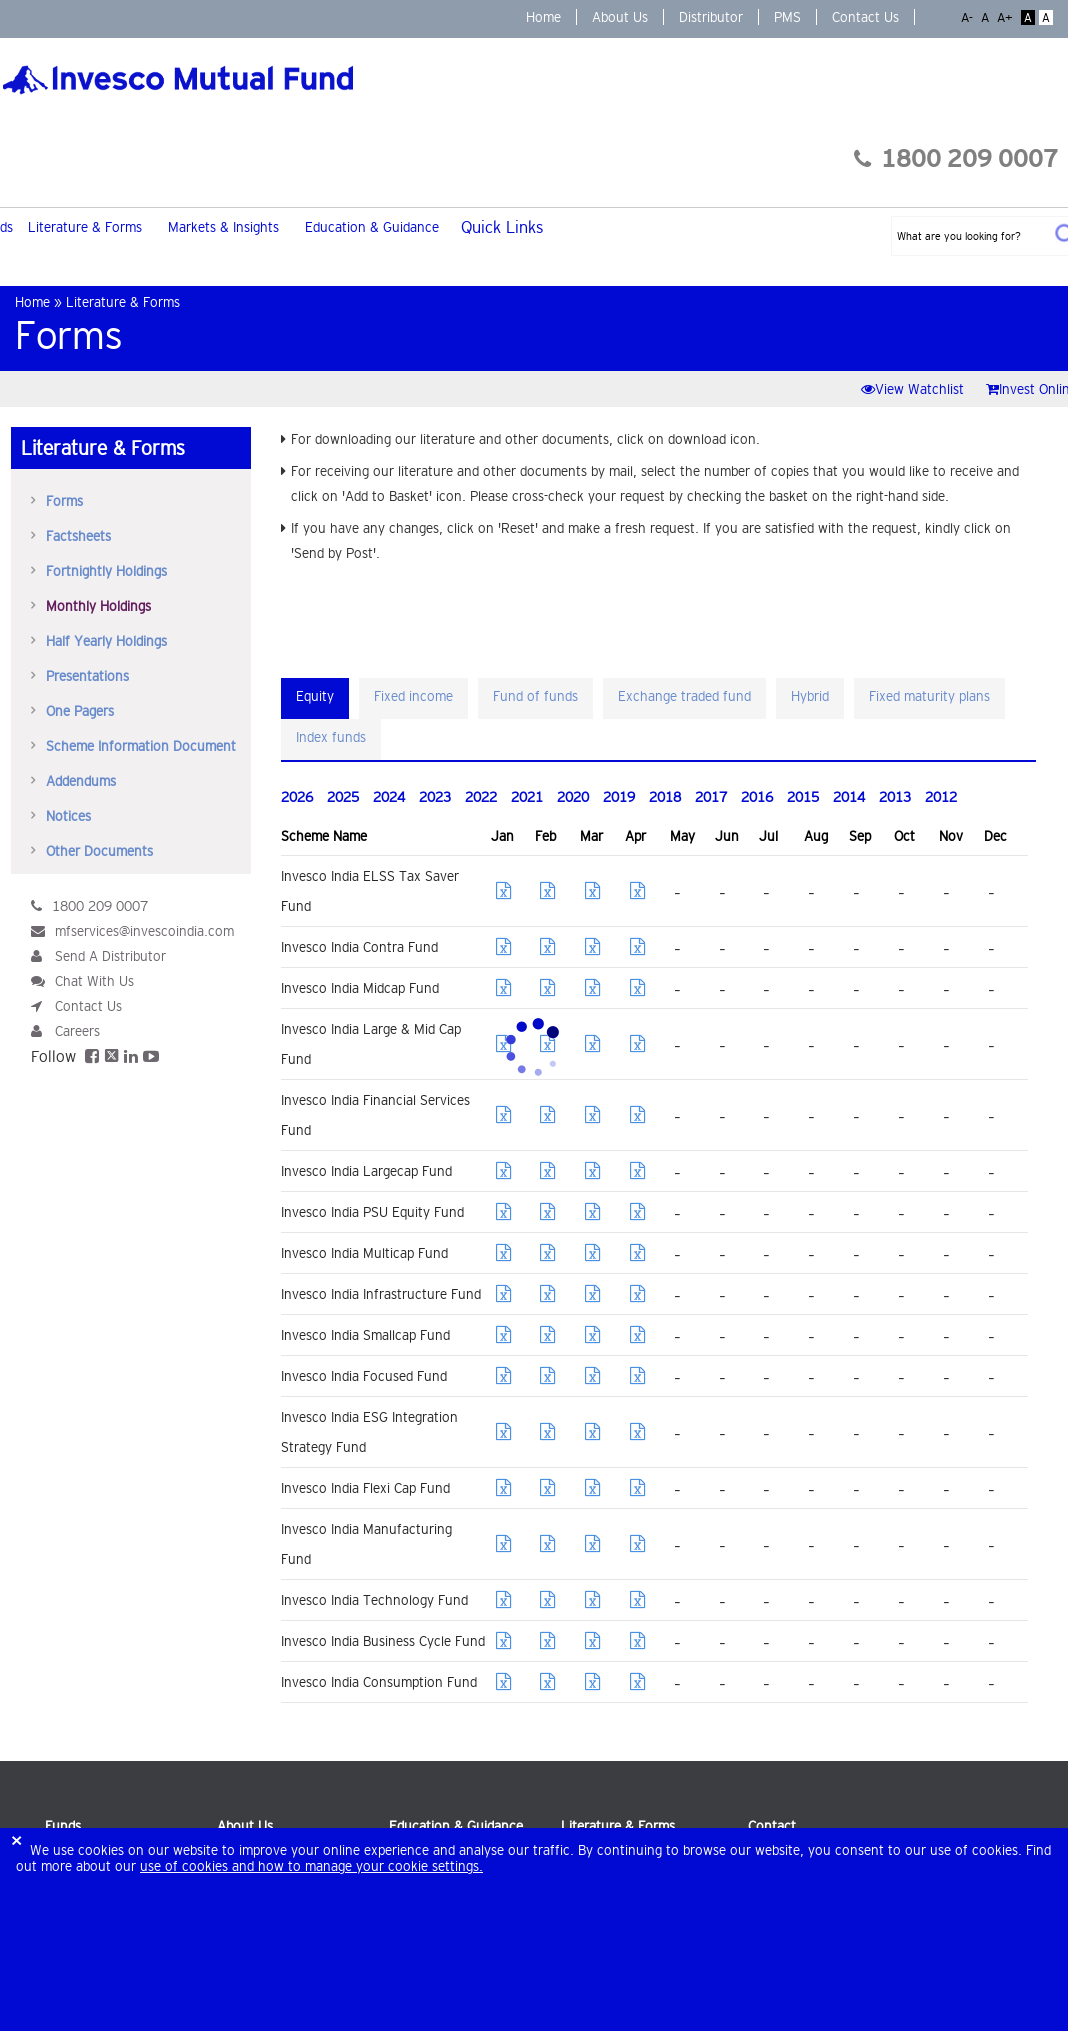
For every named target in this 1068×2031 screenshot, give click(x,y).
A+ (1007, 17)
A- (969, 17)
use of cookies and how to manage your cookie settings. (311, 1866)
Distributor (711, 17)
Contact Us (865, 17)
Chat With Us (94, 981)
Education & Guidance (372, 227)
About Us (620, 17)
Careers (77, 1031)
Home (543, 17)
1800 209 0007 (956, 158)
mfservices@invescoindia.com (144, 931)
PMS (787, 17)
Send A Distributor (110, 956)
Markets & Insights (223, 227)
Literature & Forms (85, 227)
